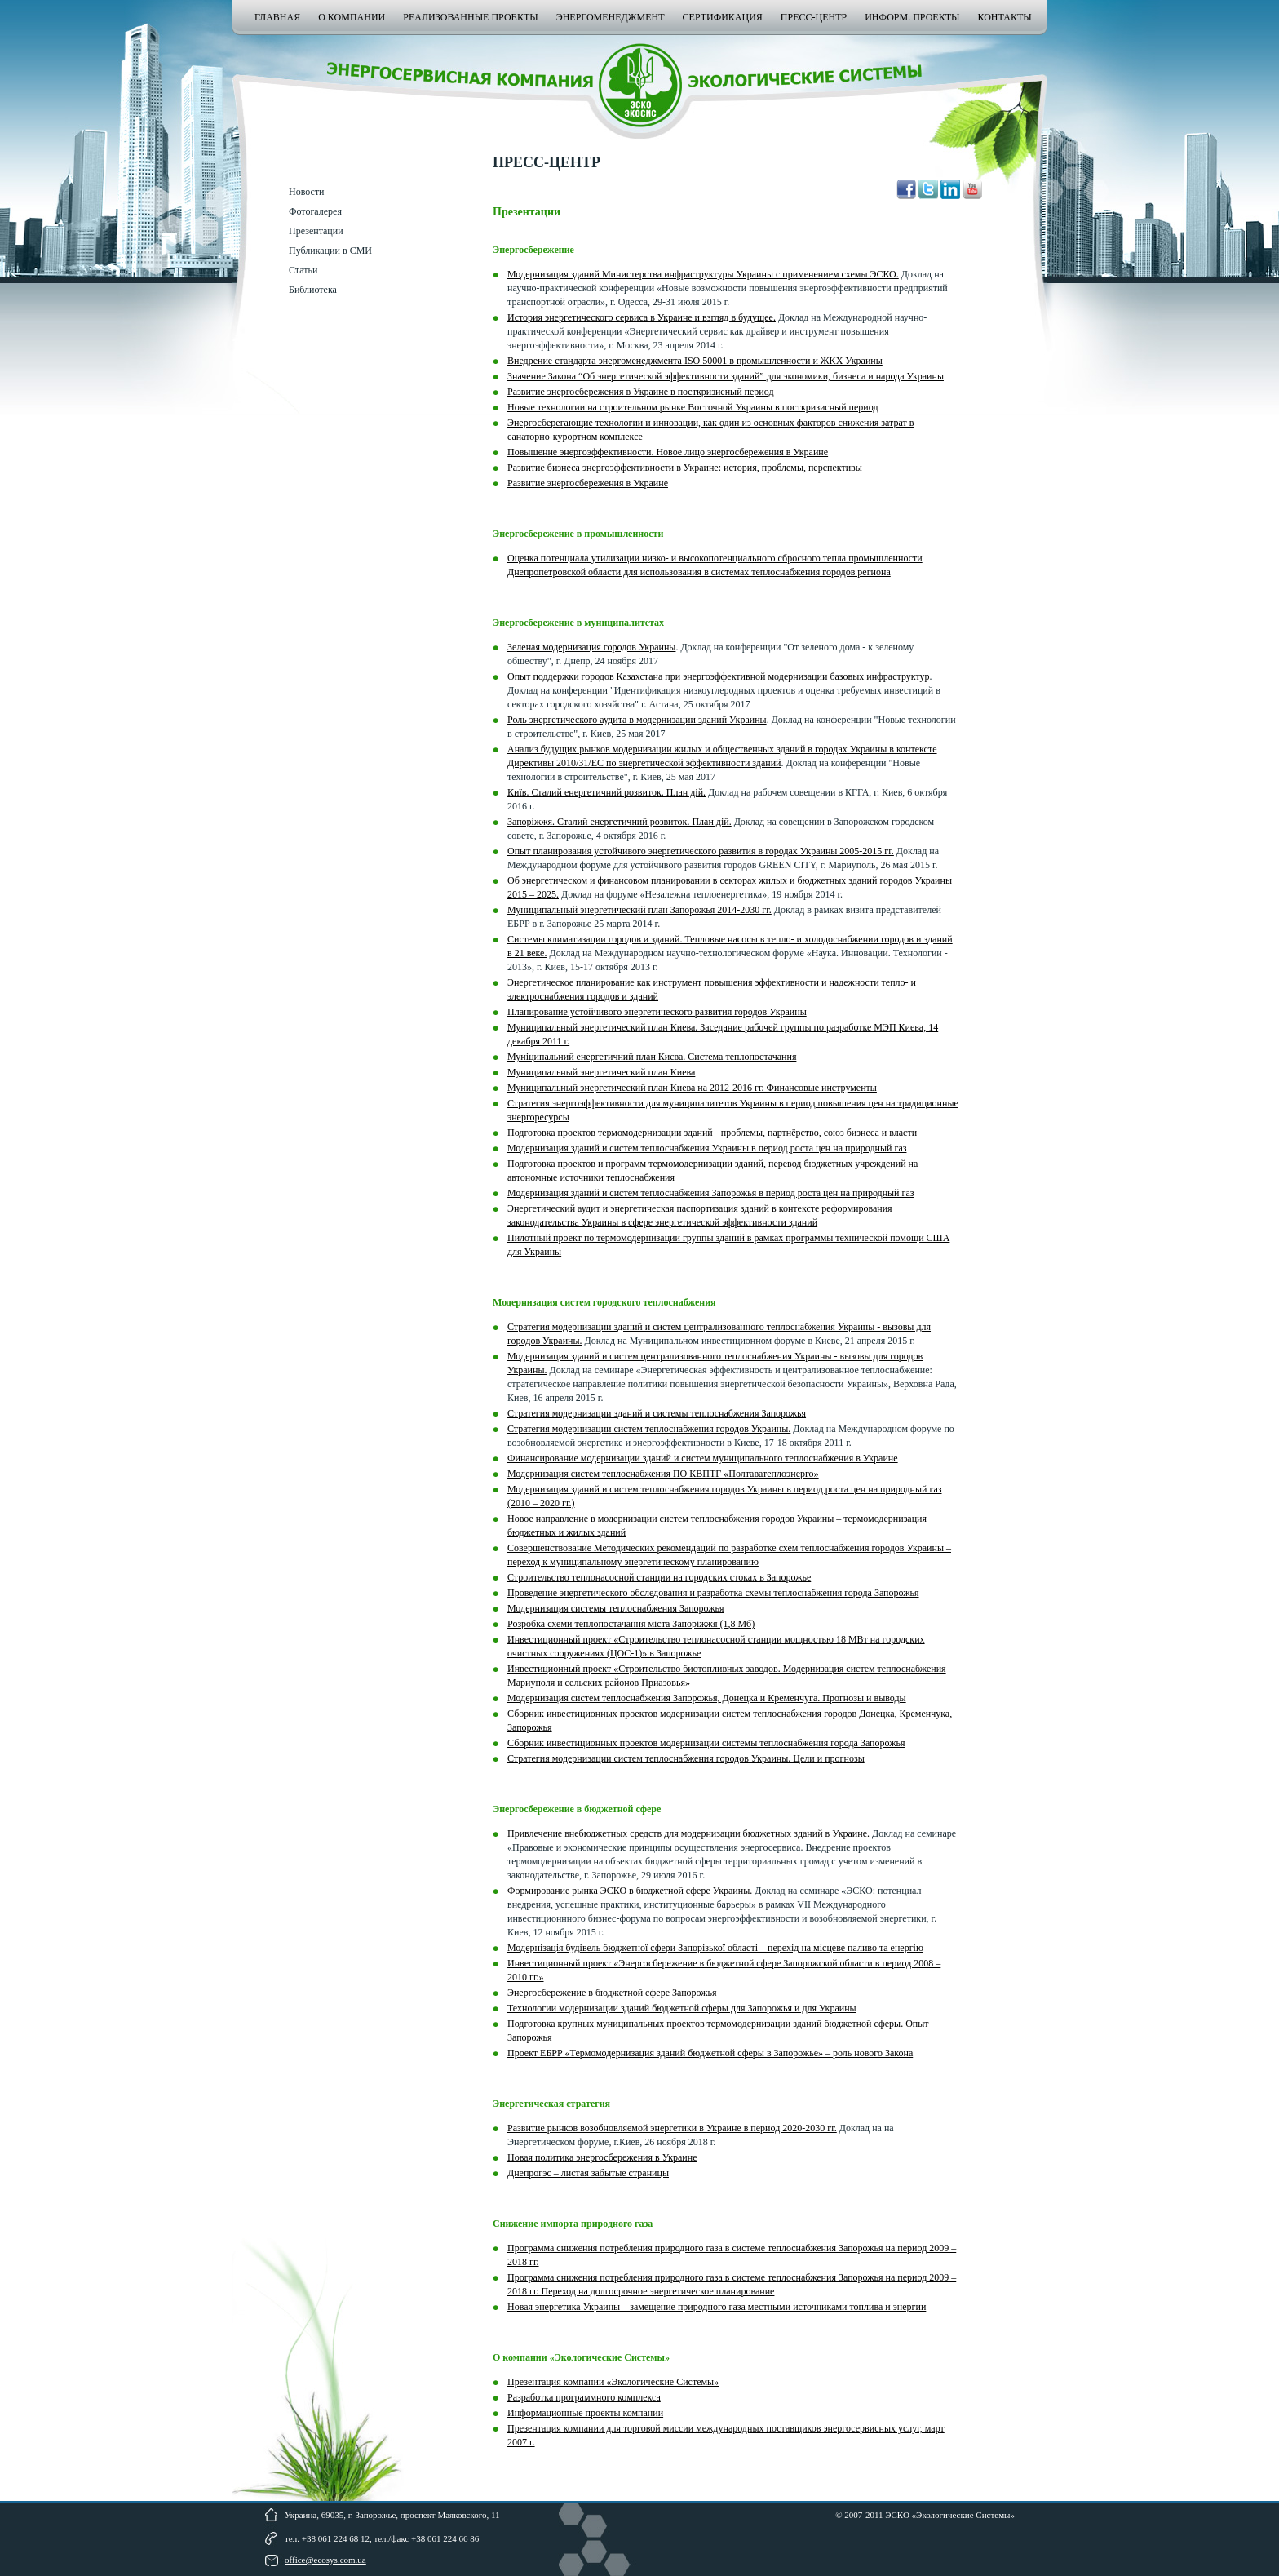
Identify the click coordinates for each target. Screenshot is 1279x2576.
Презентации (316, 231)
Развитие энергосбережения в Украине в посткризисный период (640, 391)
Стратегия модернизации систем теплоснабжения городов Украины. (648, 1428)
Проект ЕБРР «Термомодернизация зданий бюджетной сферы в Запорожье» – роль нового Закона (710, 2053)
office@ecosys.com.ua (325, 2560)
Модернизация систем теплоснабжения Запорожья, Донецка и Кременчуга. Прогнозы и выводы (706, 1698)
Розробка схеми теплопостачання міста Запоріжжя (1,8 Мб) (631, 1623)
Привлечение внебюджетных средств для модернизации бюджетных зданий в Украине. (688, 1833)
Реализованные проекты (470, 17)
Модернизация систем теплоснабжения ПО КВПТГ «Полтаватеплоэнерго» (663, 1473)
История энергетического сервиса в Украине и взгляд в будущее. (641, 317)
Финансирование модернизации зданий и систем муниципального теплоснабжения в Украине (702, 1458)
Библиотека (313, 289)
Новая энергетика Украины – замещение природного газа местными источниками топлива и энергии (716, 2306)
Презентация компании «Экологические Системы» (613, 2382)
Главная (277, 17)
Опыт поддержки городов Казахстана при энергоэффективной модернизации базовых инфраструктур (718, 676)
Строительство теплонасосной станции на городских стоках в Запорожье (659, 1577)
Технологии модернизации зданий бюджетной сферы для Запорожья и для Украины (681, 2008)
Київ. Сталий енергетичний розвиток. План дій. (606, 792)
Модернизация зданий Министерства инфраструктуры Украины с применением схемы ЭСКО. (703, 274)
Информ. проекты (912, 17)
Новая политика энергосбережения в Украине (602, 2157)
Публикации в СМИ (330, 250)
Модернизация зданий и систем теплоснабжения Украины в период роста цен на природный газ (706, 1148)
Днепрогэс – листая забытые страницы (588, 2173)
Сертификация (723, 17)
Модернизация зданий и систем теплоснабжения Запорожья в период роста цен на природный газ (710, 1193)
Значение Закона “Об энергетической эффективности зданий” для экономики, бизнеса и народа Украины (725, 376)
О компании (351, 17)
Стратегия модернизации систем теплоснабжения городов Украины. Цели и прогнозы (686, 1758)
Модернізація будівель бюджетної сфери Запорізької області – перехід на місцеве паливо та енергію (715, 1947)
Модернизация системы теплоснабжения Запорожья (615, 1608)
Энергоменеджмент (610, 17)
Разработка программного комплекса (584, 2397)
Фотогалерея (315, 211)
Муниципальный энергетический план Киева (601, 1072)
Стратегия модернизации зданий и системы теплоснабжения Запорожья (656, 1413)
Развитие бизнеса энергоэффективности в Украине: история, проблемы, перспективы (684, 467)
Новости (307, 191)
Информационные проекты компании (585, 2413)
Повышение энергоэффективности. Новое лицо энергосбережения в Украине (667, 452)
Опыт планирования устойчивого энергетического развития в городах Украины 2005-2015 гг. (700, 851)
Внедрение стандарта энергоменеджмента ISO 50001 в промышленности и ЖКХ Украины (695, 360)
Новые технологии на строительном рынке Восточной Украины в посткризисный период (692, 407)
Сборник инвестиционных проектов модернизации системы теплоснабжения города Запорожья (706, 1743)
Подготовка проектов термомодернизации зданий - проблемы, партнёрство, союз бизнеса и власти (712, 1132)
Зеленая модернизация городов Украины (591, 647)
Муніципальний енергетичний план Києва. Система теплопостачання (651, 1056)
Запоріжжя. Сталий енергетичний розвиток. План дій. (619, 821)
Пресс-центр (814, 17)
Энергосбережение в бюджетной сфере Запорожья (612, 1992)
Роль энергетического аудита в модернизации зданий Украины (637, 719)
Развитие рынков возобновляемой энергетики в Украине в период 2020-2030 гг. (672, 2128)
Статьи (303, 270)
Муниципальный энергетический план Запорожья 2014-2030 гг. (639, 910)
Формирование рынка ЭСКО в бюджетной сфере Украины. (629, 1890)
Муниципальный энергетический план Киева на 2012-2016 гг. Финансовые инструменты (692, 1087)
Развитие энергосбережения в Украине (587, 483)
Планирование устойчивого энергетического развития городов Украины (657, 1012)
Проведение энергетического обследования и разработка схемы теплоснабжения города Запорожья (713, 1592)
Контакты (1004, 17)
